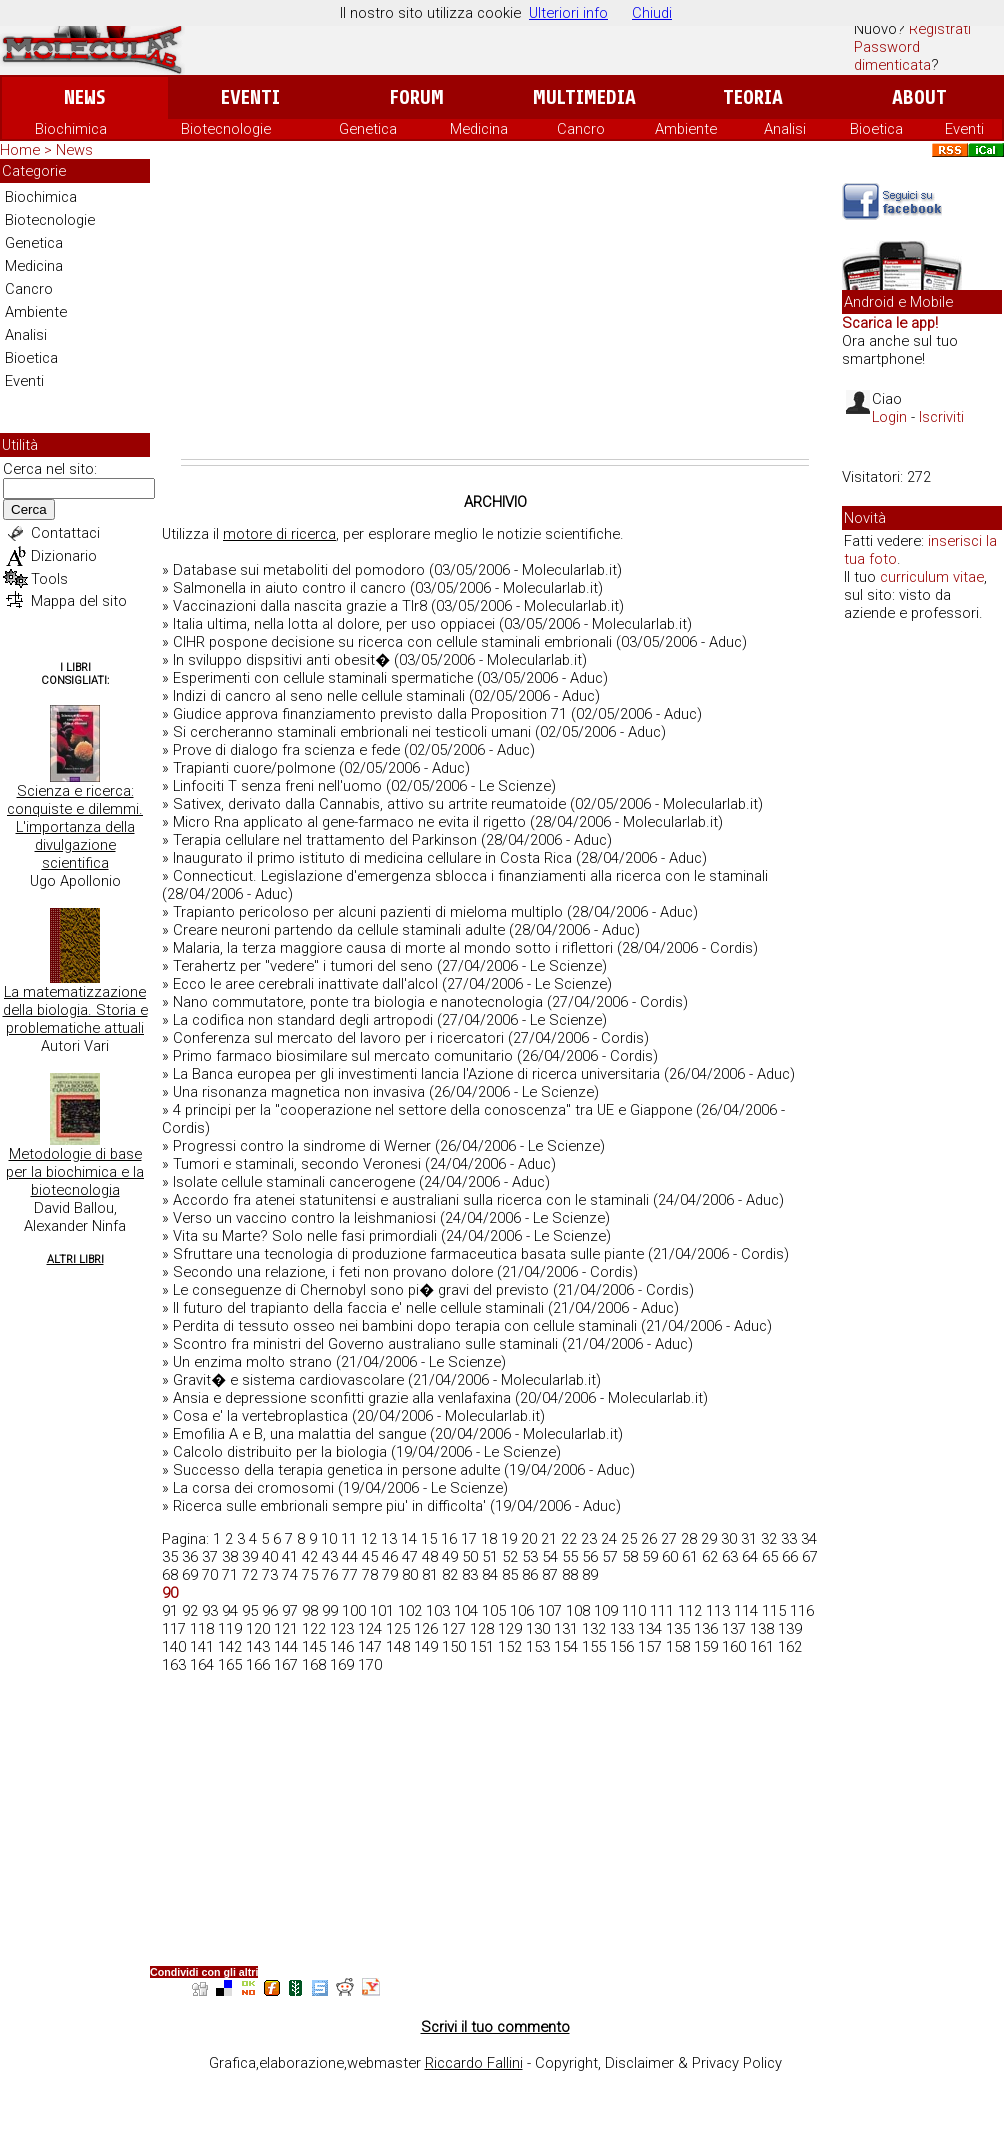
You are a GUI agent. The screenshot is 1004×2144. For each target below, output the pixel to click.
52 (510, 1557)
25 (629, 1539)
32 (769, 1539)
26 (649, 1539)
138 (762, 1629)
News (84, 97)
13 (389, 1539)
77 (350, 1575)
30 (729, 1539)
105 (494, 1611)
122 (314, 1629)
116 (802, 1611)
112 (690, 1611)
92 (190, 1611)
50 (470, 1557)
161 (762, 1647)
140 (174, 1647)
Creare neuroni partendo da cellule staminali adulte (339, 930)
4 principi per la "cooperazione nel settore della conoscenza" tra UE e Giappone (432, 1110)
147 (370, 1647)
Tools (49, 579)
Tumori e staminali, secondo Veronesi (297, 1164)
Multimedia (584, 97)
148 (398, 1647)
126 (426, 1629)
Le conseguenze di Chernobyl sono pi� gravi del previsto (361, 1290)
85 (510, 1575)
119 (230, 1629)
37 (210, 1557)
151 (482, 1647)
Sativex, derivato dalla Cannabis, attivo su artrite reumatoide (369, 804)
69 (190, 1575)
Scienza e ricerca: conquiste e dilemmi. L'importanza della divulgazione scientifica (75, 827)
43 (330, 1557)
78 (370, 1575)
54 (550, 1557)
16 (449, 1539)
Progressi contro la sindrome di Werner (302, 1146)
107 (550, 1611)
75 (310, 1575)
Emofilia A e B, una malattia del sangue (299, 1434)
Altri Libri (75, 1259)
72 (250, 1575)
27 (669, 1539)
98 (310, 1611)
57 (610, 1557)
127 (454, 1629)
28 (689, 1539)
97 (290, 1611)
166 (258, 1665)
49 (450, 1557)
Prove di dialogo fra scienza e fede (286, 750)
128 (482, 1629)
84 (490, 1575)
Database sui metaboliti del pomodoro (299, 570)
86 (530, 1575)
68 (170, 1575)
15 (429, 1539)
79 (390, 1575)
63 (730, 1557)
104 (466, 1611)
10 (329, 1539)
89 (590, 1575)
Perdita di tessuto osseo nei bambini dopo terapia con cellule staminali (405, 1326)
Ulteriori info (568, 13)
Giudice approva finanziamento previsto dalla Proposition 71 (370, 714)
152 (510, 1647)
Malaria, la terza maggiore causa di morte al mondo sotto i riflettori (393, 948)
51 (490, 1557)
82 (450, 1575)
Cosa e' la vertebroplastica (260, 1416)
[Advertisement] (495, 309)
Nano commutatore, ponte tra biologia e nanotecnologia (358, 1002)
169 (342, 1665)
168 (314, 1665)
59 (650, 1557)
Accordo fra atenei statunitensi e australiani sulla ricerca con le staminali (411, 1200)
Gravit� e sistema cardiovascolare (288, 1380)
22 (569, 1539)
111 (662, 1611)
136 (706, 1629)
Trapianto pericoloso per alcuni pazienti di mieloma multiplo (368, 912)
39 (250, 1557)
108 (578, 1611)
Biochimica (71, 129)
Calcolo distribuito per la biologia (280, 1452)
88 (570, 1575)
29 (709, 1539)
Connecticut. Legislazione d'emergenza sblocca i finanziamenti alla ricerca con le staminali (470, 876)
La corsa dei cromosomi (253, 1488)
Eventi (250, 97)
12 (369, 1539)
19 (509, 1539)
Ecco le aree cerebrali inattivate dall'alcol (305, 984)
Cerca (29, 509)
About (919, 97)
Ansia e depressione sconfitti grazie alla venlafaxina (342, 1398)
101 (382, 1611)
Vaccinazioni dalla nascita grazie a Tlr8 (300, 606)
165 (230, 1665)
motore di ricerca (279, 534)
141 (202, 1647)
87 (550, 1575)
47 (410, 1557)
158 (678, 1647)
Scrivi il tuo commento (495, 2027)
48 (430, 1557)
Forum (416, 97)
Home (20, 150)
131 (566, 1629)
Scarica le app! (890, 323)
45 (370, 1557)
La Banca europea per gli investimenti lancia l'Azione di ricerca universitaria (416, 1074)
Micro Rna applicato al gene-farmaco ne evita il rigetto (349, 822)
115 (774, 1611)
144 (286, 1647)
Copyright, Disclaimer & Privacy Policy (658, 2063)
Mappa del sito (79, 601)
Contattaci (65, 533)
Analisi (785, 129)
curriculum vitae (932, 577)
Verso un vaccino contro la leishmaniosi (304, 1218)
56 (590, 1557)
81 (430, 1575)
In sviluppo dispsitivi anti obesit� (281, 660)
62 (710, 1557)
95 (250, 1611)
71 (230, 1575)
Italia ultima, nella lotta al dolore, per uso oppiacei (334, 624)
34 (809, 1539)
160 (734, 1647)
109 (606, 1611)
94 (230, 1611)
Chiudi (652, 13)
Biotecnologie (226, 129)
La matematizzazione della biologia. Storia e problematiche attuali (75, 1010)
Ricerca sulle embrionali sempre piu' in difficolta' (329, 1506)
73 (270, 1575)
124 (370, 1629)
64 (750, 1557)
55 (570, 1557)
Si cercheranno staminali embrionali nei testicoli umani (352, 732)
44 (350, 1557)
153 (538, 1647)
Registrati (940, 29)
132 (594, 1629)
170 (370, 1665)
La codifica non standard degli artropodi (303, 1020)
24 (609, 1539)
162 (790, 1647)
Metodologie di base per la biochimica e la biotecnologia (75, 1172)
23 (589, 1539)
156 (622, 1647)
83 (470, 1575)
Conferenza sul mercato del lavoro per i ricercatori (338, 1038)
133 (622, 1629)
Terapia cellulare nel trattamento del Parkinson (325, 840)
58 (630, 1557)
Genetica (368, 129)
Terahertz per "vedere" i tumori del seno (303, 966)
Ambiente (686, 129)
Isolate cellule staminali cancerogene (294, 1182)
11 (349, 1539)
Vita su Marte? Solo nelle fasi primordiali (305, 1236)
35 (170, 1557)
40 (270, 1557)
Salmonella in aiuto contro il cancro (289, 588)
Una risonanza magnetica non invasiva (299, 1092)
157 (650, 1647)
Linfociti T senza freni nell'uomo (277, 786)
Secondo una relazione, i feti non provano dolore (333, 1272)
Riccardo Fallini (474, 2063)
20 (529, 1539)
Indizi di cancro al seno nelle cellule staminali (319, 696)
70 (210, 1575)
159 (706, 1647)
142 (230, 1647)
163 (174, 1665)
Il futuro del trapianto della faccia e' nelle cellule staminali (358, 1308)
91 (170, 1611)
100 (354, 1611)
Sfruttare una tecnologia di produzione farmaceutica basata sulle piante (408, 1254)
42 (310, 1557)
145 (314, 1647)
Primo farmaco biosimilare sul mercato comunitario (343, 1056)
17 (469, 1539)
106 (522, 1611)
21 (549, 1539)
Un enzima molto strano (252, 1362)
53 (530, 1557)
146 (342, 1647)
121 (286, 1629)
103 (438, 1611)
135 (678, 1629)
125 (398, 1629)
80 (410, 1575)
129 (510, 1629)
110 (634, 1611)
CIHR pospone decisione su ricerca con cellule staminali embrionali (392, 642)
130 (538, 1629)
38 (230, 1557)
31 (749, 1539)
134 (650, 1629)
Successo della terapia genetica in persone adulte (336, 1470)
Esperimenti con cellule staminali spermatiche (323, 678)
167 (286, 1665)
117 (174, 1629)
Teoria (753, 97)
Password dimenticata (892, 56)
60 (670, 1557)
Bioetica (876, 129)
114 (746, 1611)
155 (594, 1647)
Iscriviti (941, 417)
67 (810, 1557)
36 (190, 1557)
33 (789, 1539)
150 (454, 1647)
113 (718, 1611)
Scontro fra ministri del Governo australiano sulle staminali (365, 1344)
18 (489, 1539)
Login (889, 417)
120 (258, 1629)
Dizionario (64, 556)
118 (202, 1629)
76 (330, 1575)
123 (342, 1629)
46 (390, 1557)
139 (790, 1629)
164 (202, 1665)
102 (410, 1611)
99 (330, 1611)
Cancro (581, 129)
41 (290, 1557)
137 (734, 1629)
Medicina (479, 129)
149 (426, 1647)
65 (770, 1557)
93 (210, 1611)
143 (258, 1647)
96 (270, 1611)
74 (290, 1575)
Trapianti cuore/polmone (254, 768)
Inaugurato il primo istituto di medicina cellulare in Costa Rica (372, 858)
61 (690, 1557)
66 (790, 1557)
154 (566, 1647)
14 (409, 1539)
